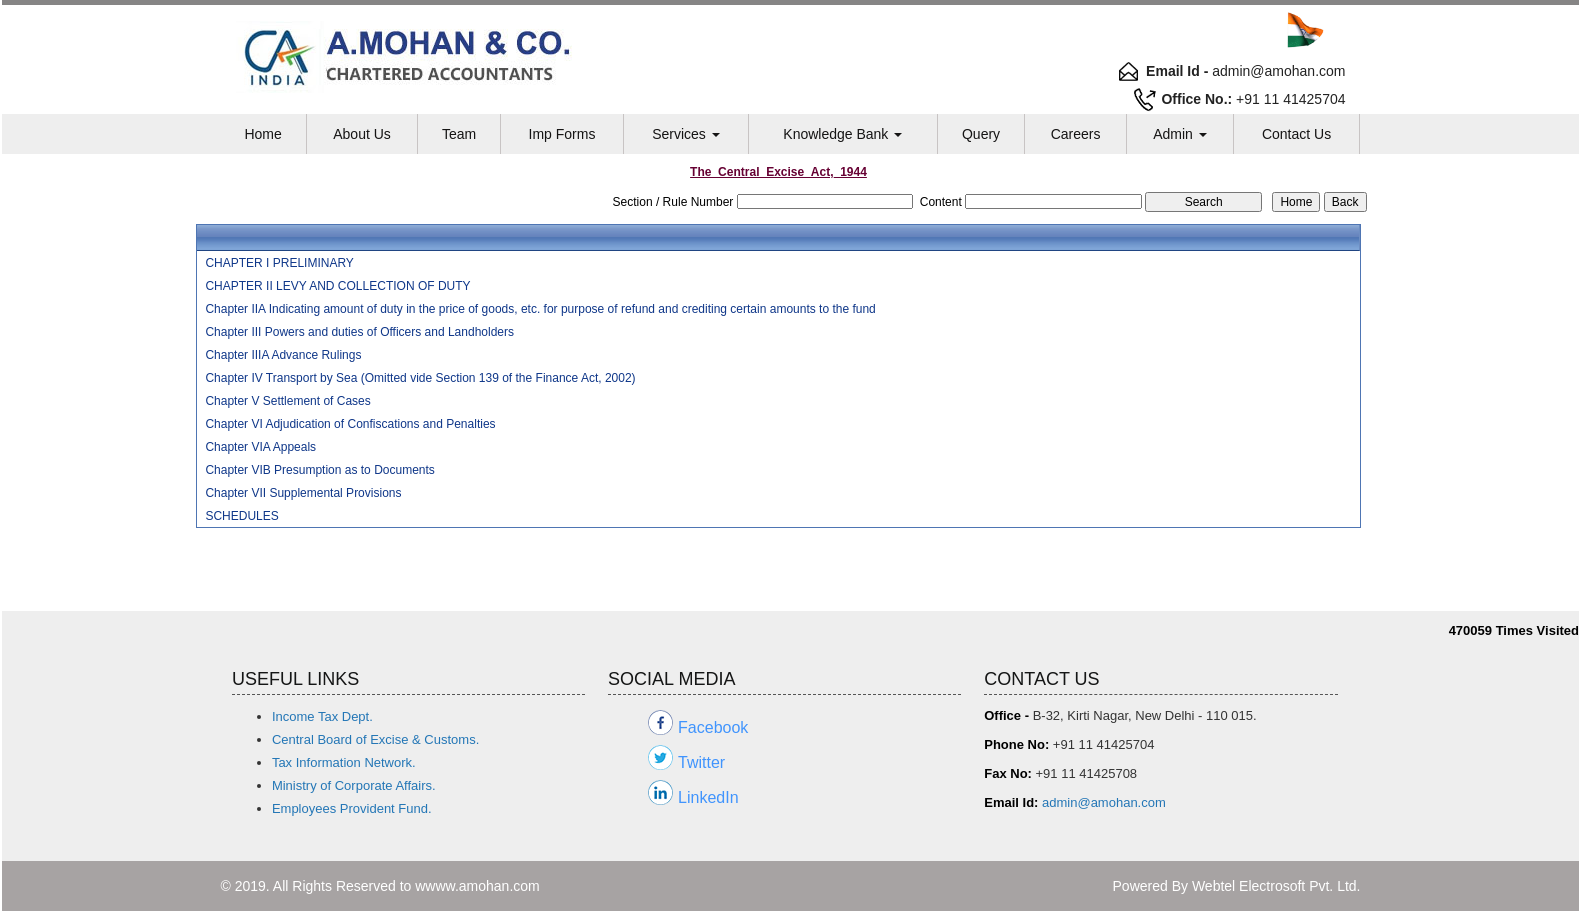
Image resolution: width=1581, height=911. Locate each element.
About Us (362, 134)
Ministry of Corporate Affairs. (354, 785)
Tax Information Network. (344, 762)
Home (262, 134)
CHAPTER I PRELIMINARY (279, 263)
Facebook (713, 727)
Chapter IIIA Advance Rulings (283, 355)
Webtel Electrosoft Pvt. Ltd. (1276, 886)
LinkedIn (708, 797)
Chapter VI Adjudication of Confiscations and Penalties (350, 424)
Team (459, 134)
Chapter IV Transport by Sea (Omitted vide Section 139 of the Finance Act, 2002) (420, 378)
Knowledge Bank (842, 134)
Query (981, 134)
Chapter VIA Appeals (260, 447)
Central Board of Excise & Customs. (375, 739)
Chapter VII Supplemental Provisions (303, 493)
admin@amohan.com (1104, 802)
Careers (1076, 134)
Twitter (701, 762)
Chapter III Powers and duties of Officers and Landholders (359, 332)
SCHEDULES (241, 516)
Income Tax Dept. (322, 716)
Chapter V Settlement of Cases (287, 401)
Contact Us (1296, 134)
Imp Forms (562, 134)
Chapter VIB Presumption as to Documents (319, 470)
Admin (1180, 134)
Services (686, 134)
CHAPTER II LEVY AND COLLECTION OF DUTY (337, 286)
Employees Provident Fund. (352, 808)
